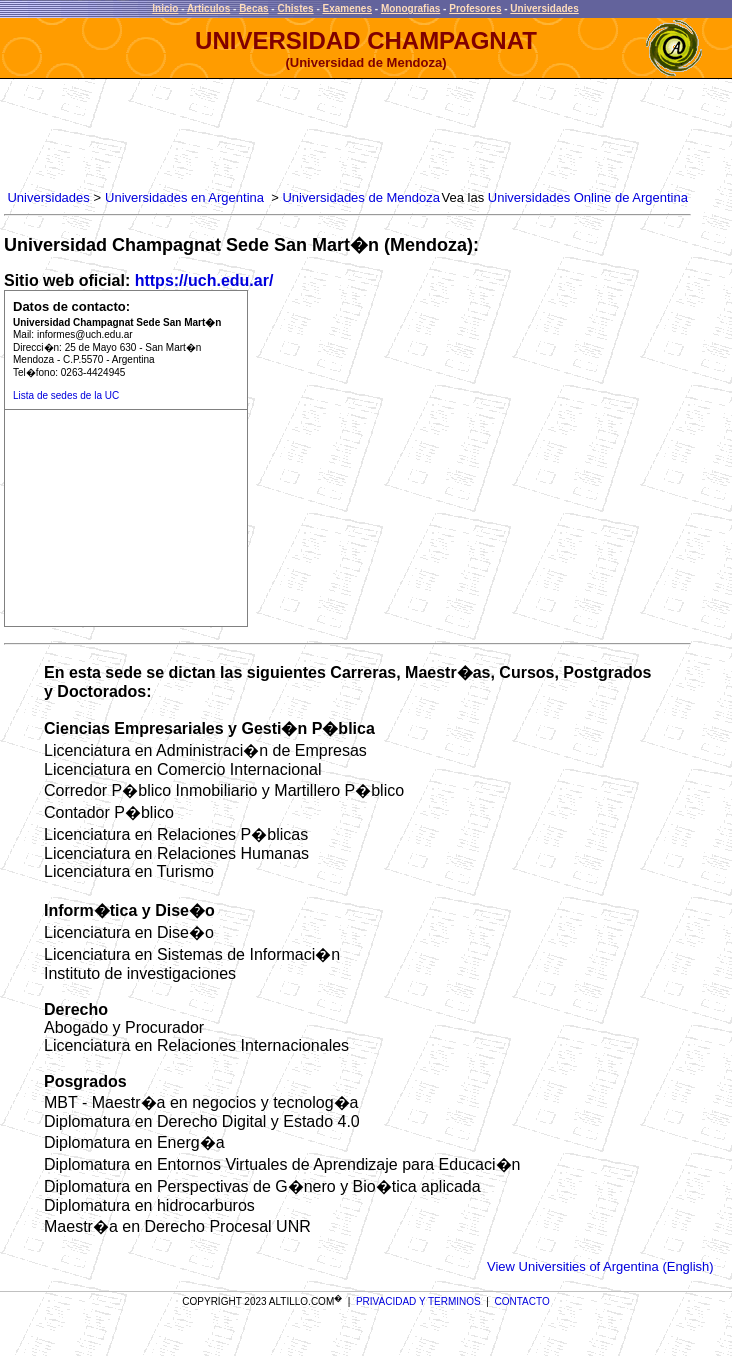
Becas (253, 8)
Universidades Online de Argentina (588, 197)
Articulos (208, 8)
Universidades (544, 8)
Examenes (347, 8)
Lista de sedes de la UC (66, 395)
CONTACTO (522, 1301)
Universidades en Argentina (184, 197)
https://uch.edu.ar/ (204, 280)
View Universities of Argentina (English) (600, 1266)
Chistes (295, 8)
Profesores (475, 8)
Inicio (165, 8)
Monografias (410, 8)
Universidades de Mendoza (361, 197)
